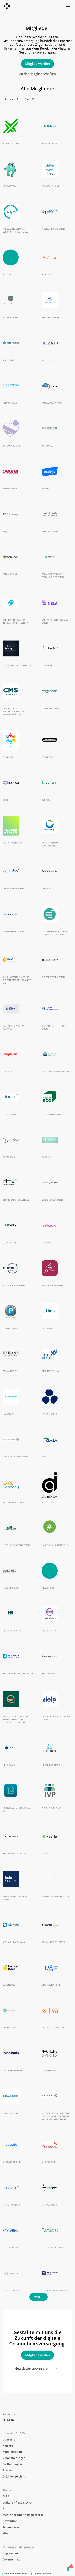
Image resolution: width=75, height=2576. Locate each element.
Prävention (10, 2521)
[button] (67, 6)
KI (4, 2509)
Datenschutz (11, 2559)
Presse (7, 2470)
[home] (7, 6)
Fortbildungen (12, 2464)
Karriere (8, 2445)
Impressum (10, 2553)
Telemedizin (11, 2527)
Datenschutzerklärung (15, 2573)
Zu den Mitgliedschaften (37, 74)
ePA (5, 2533)
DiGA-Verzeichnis (14, 2476)
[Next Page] (38, 2297)
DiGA (6, 2496)
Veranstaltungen (14, 2458)
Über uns (9, 2439)
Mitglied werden (37, 63)
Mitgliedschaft (12, 2452)
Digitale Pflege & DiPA (17, 2502)
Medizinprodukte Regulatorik (23, 2515)
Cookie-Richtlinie (43, 2573)
